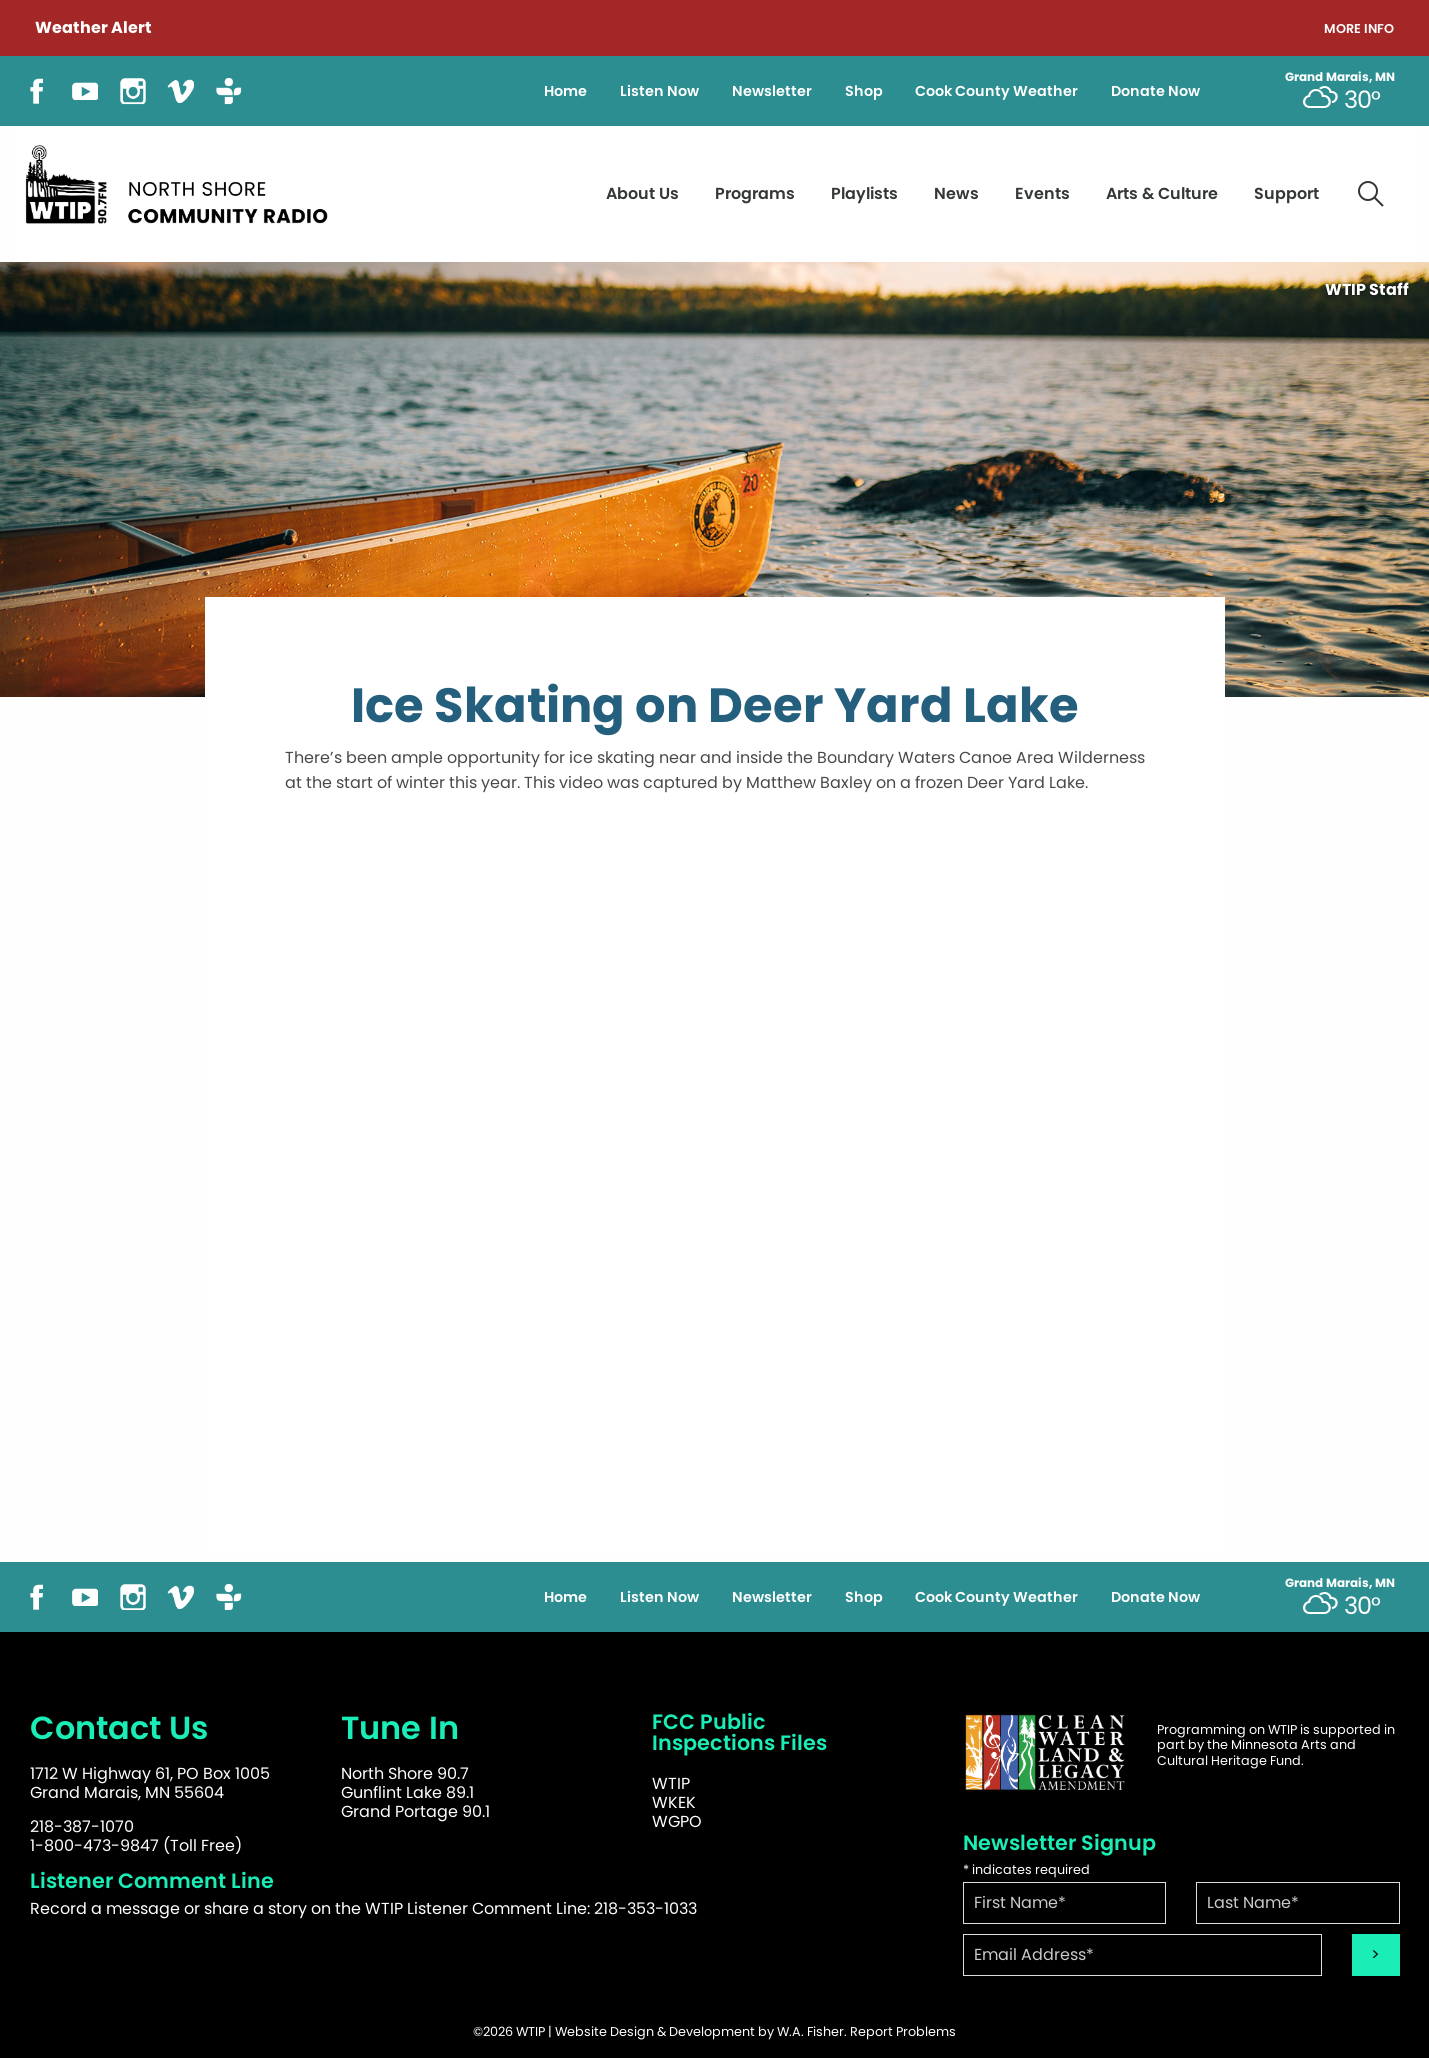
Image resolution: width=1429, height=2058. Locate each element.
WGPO (677, 1821)
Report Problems (903, 2031)
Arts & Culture (1162, 193)
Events (1042, 193)
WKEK (674, 1802)
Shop (864, 91)
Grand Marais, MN (1340, 77)
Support (1286, 193)
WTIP (671, 1783)
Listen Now (659, 91)
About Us (642, 193)
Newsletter (772, 91)
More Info (1359, 29)
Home (565, 91)
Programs (755, 193)
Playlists (864, 193)
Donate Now (1155, 91)
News (956, 193)
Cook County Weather (996, 91)
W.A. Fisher (810, 2031)
